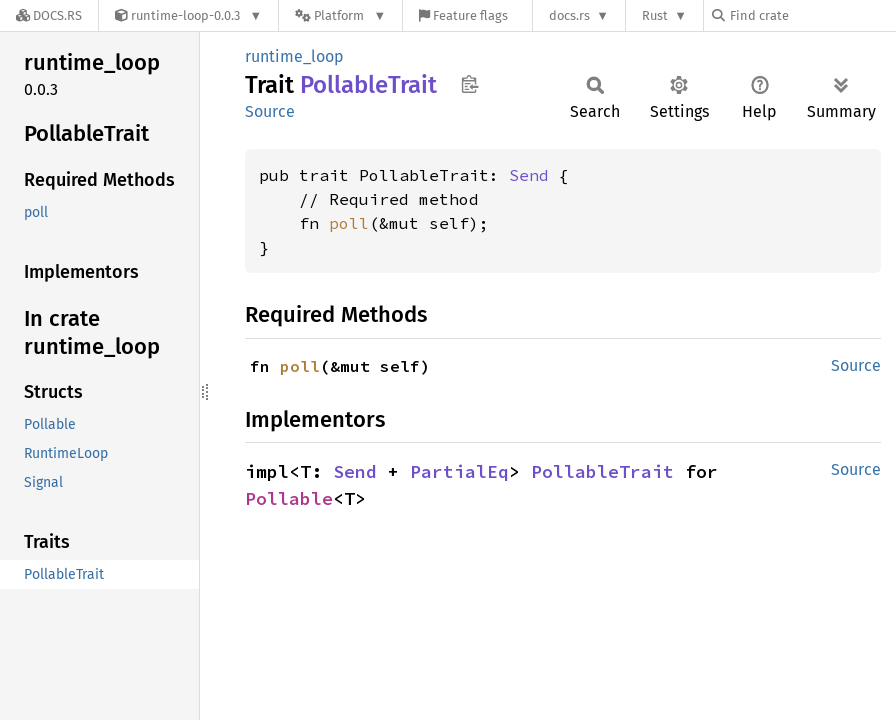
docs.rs (569, 15)
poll (349, 223)
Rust (655, 15)
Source (270, 111)
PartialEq (459, 471)
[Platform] (340, 15)
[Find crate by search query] (812, 15)
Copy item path (469, 84)
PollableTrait (602, 471)
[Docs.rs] (49, 15)
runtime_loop (294, 56)
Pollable (289, 498)
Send (529, 175)
